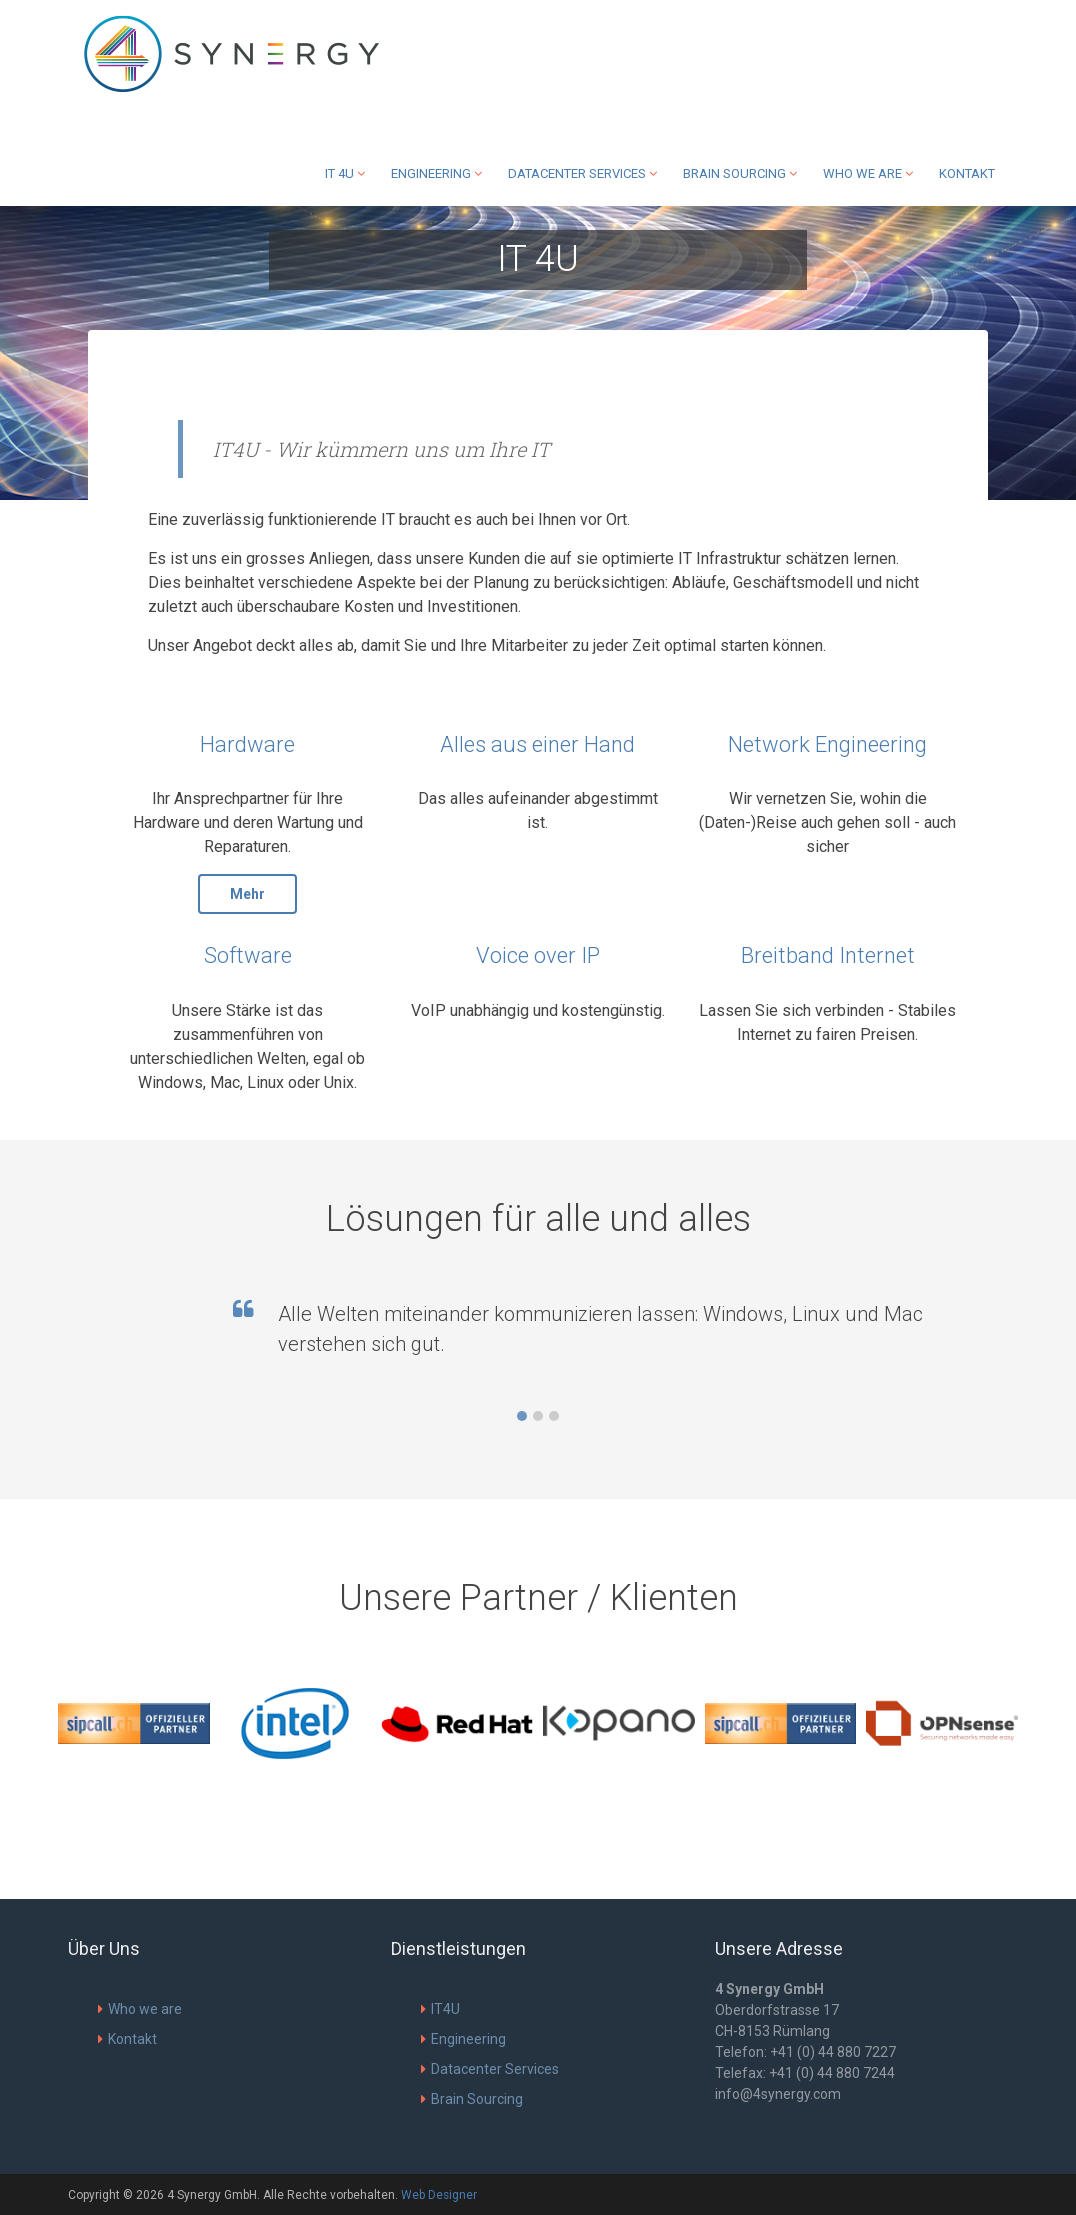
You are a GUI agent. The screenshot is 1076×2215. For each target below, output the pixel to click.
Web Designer (439, 2195)
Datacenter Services (582, 173)
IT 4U (345, 173)
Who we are (868, 173)
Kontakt (967, 173)
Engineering (436, 173)
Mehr (247, 894)
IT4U (440, 2009)
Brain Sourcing (740, 173)
